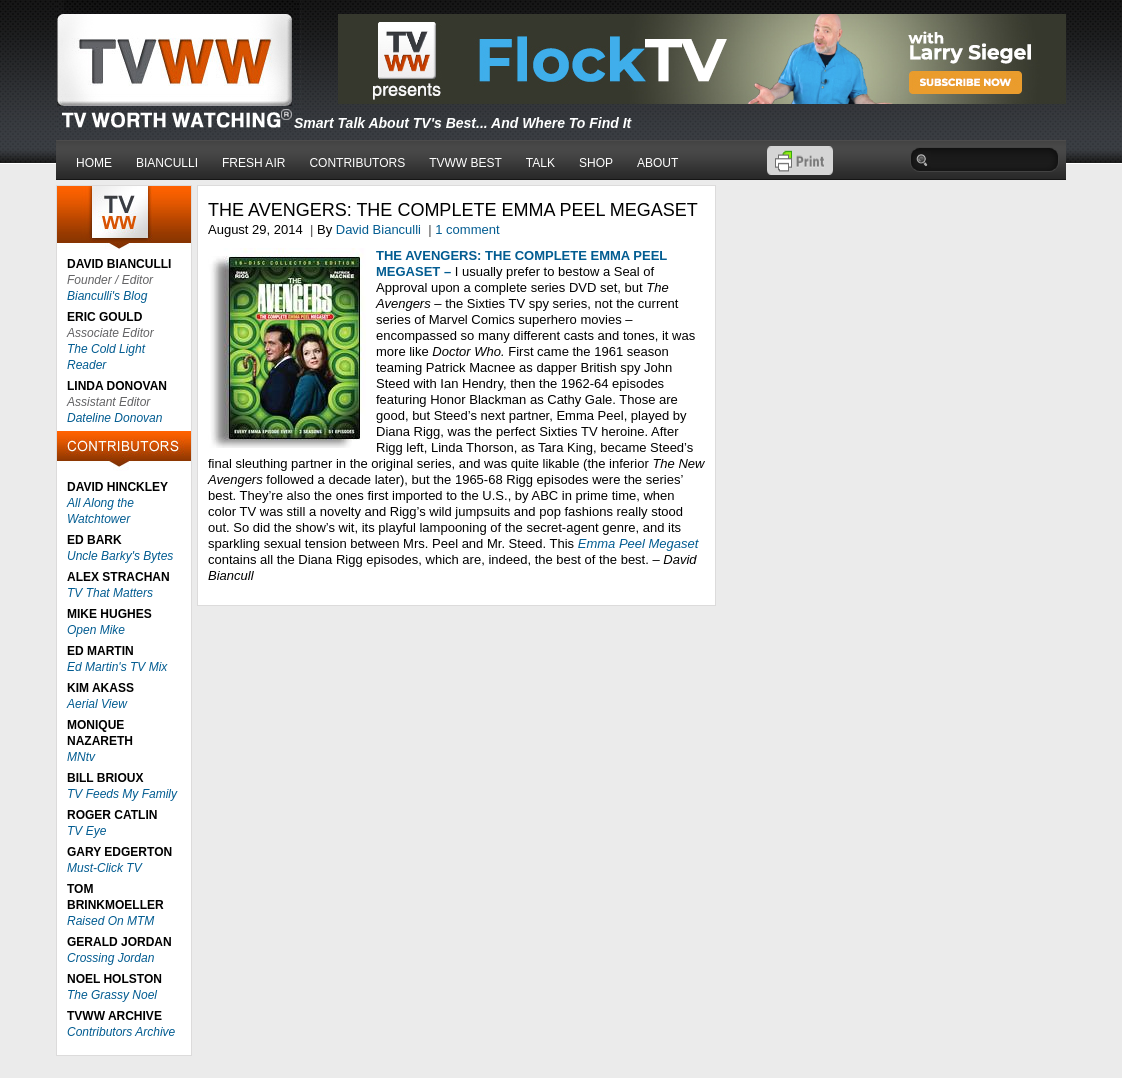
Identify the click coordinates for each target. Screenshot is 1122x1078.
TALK (540, 163)
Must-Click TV (104, 868)
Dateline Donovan (114, 418)
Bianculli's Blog (107, 296)
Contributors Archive (121, 1032)
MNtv (81, 757)
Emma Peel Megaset (638, 543)
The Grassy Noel (112, 995)
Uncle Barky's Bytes (120, 556)
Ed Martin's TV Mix (117, 667)
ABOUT (657, 163)
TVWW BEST (465, 163)
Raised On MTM (110, 921)
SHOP (596, 163)
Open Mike (96, 630)
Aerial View (97, 704)
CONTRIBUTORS (357, 163)
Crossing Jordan (110, 958)
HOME (94, 163)
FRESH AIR (253, 163)
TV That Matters (110, 593)
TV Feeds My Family (122, 794)
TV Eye (86, 831)
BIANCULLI (167, 163)
